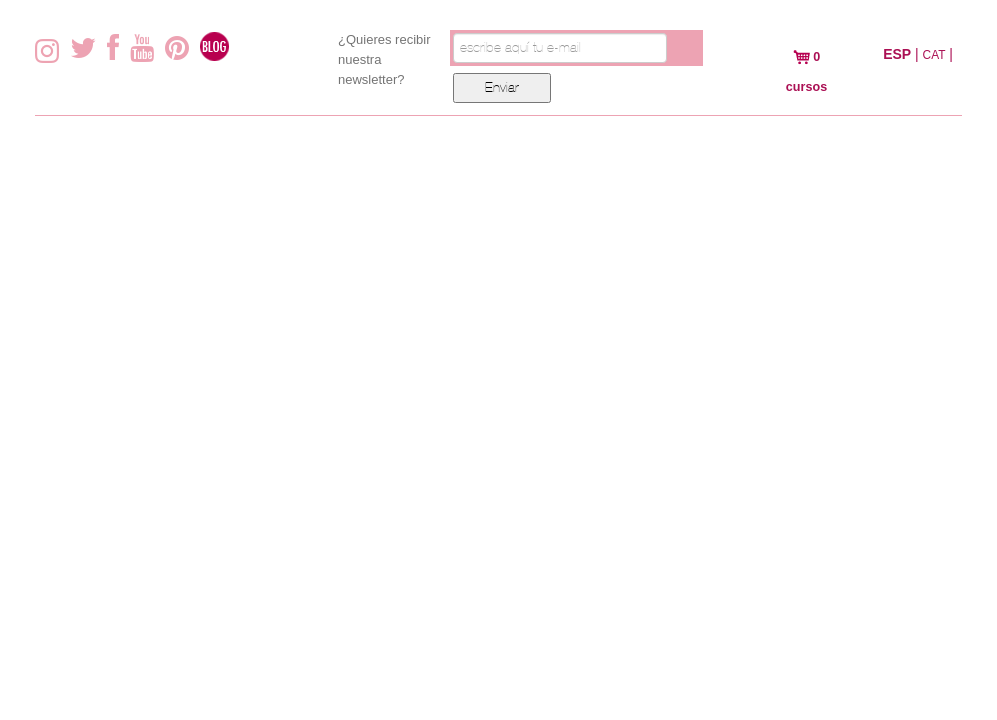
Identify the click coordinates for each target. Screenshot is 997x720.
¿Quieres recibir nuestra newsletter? (384, 59)
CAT (934, 55)
